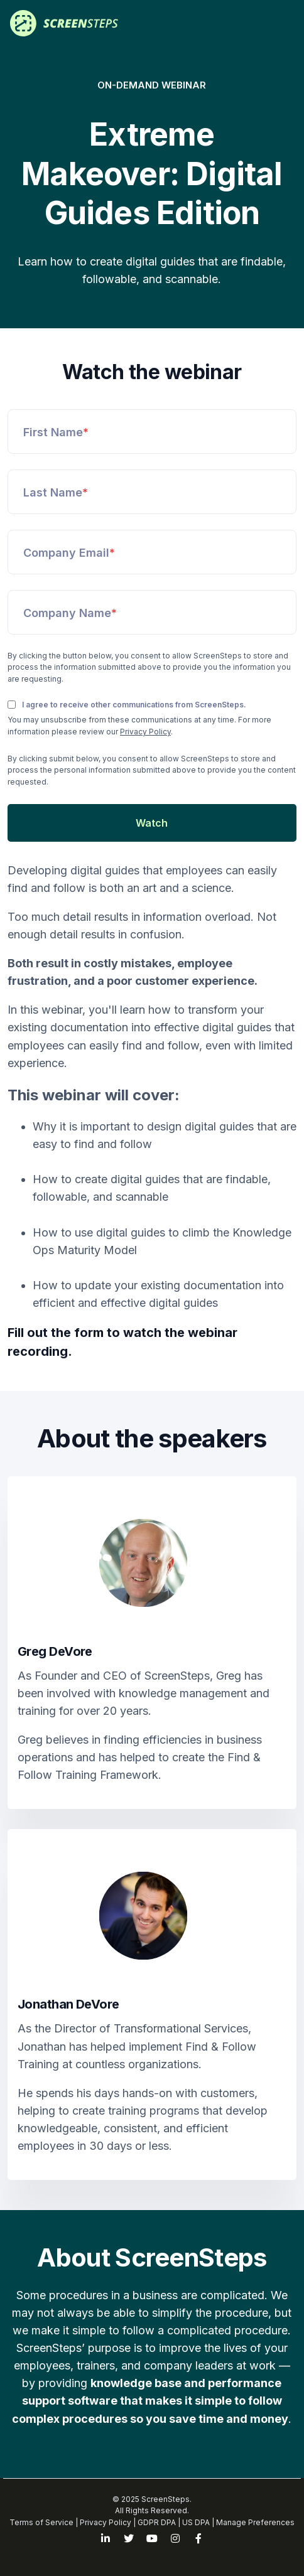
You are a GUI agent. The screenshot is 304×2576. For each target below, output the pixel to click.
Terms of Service (41, 2522)
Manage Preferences (255, 2522)
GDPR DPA (157, 2522)
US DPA (196, 2522)
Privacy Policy (145, 731)
